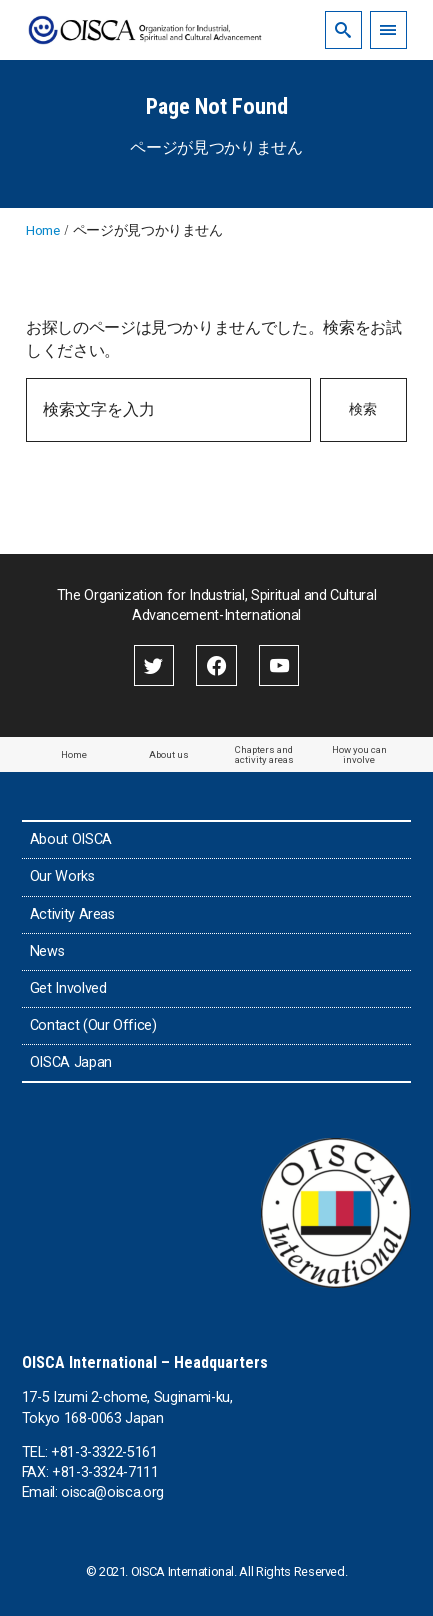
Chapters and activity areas (264, 754)
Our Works (62, 876)
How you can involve (359, 754)
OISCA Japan (71, 1062)
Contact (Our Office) (93, 1025)
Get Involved (68, 988)
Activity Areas (72, 914)
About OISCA (71, 839)
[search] (343, 29)
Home (74, 754)
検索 (363, 409)
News (47, 951)
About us (169, 754)
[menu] (388, 29)
